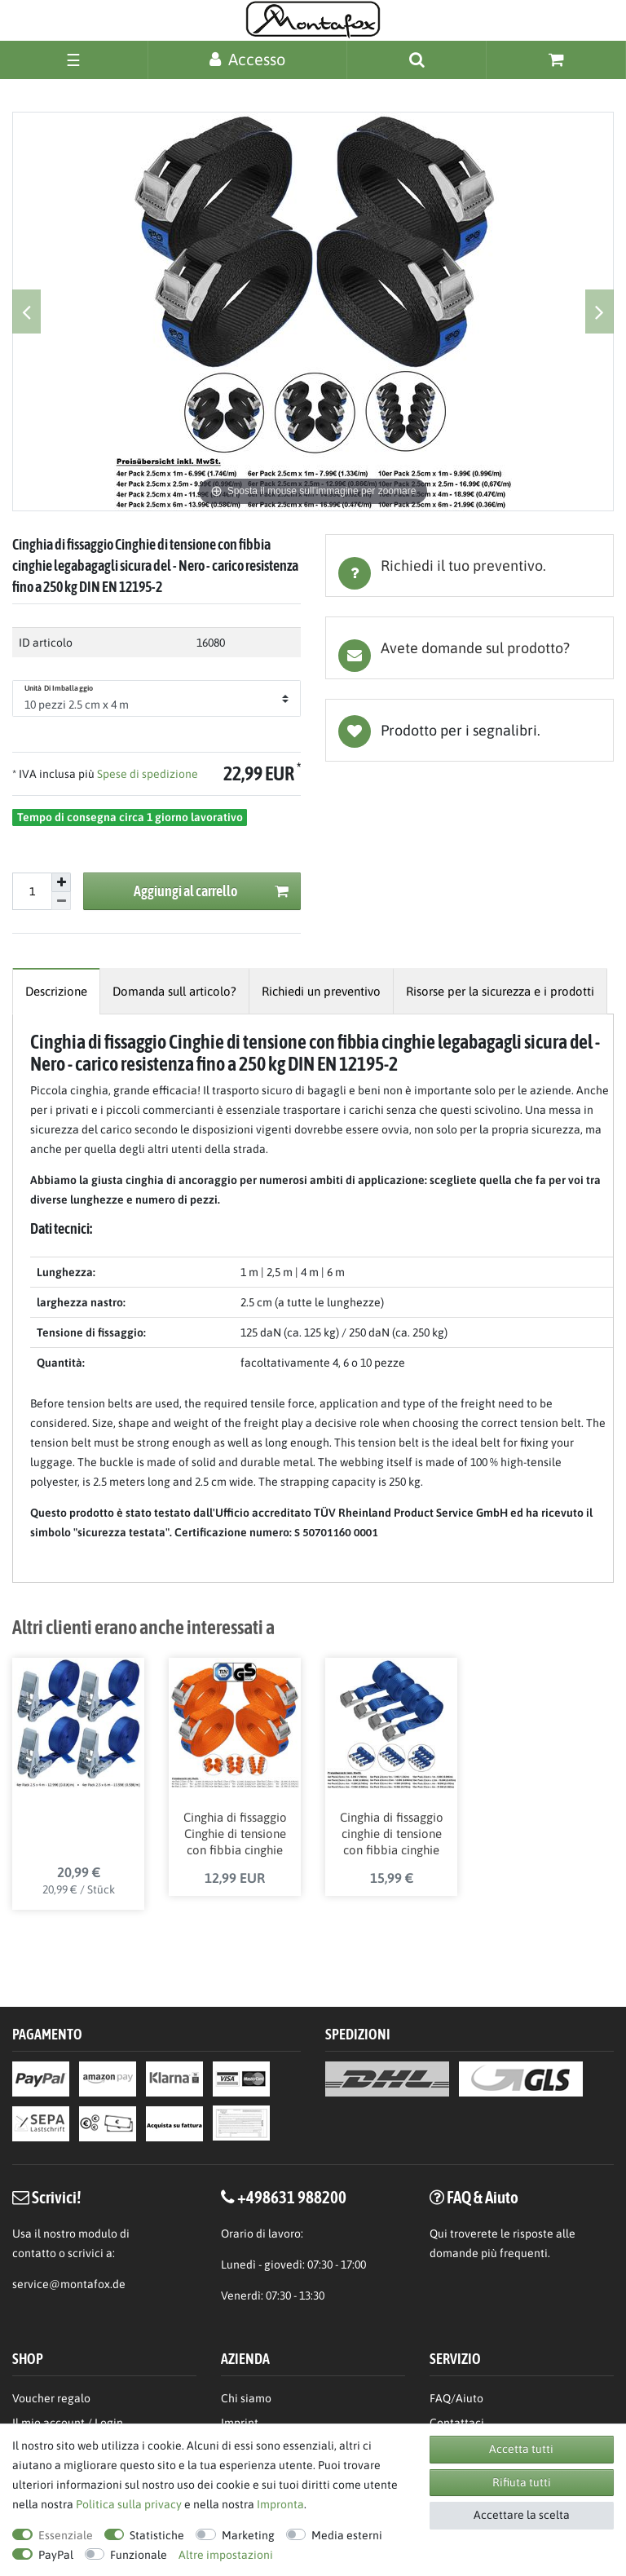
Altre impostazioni (226, 2554)
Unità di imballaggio (58, 688)
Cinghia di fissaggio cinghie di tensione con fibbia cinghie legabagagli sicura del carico (391, 1836)
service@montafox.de (69, 2286)
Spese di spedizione (146, 773)
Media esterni (346, 2535)
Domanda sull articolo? (174, 991)
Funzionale (138, 2554)
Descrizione (56, 991)
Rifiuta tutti (521, 2482)
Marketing (248, 2535)
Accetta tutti (521, 2448)
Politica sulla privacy (129, 2504)
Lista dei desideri (469, 730)
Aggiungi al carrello (211, 891)
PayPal (55, 2554)
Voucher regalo (51, 2399)
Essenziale (65, 2535)
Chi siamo (246, 2399)
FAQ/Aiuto (456, 2399)
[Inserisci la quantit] (31, 891)
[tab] (469, 565)
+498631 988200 (291, 2198)
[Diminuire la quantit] (61, 901)
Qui (438, 2235)
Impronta (280, 2504)
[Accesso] (247, 59)
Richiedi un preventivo (321, 991)
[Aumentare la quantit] (61, 882)
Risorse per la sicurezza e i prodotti (500, 991)
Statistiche (157, 2535)
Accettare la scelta (522, 2514)
